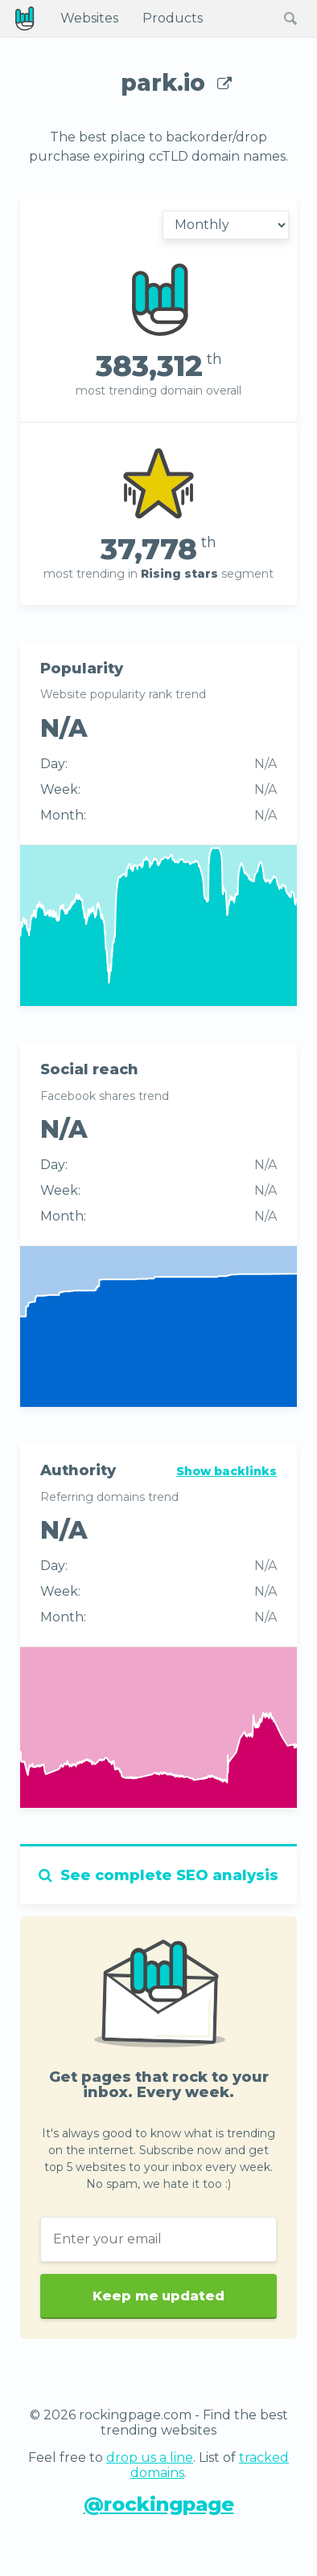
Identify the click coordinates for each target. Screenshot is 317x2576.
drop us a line (149, 2457)
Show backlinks (226, 1471)
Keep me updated (159, 2291)
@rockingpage (159, 2504)
